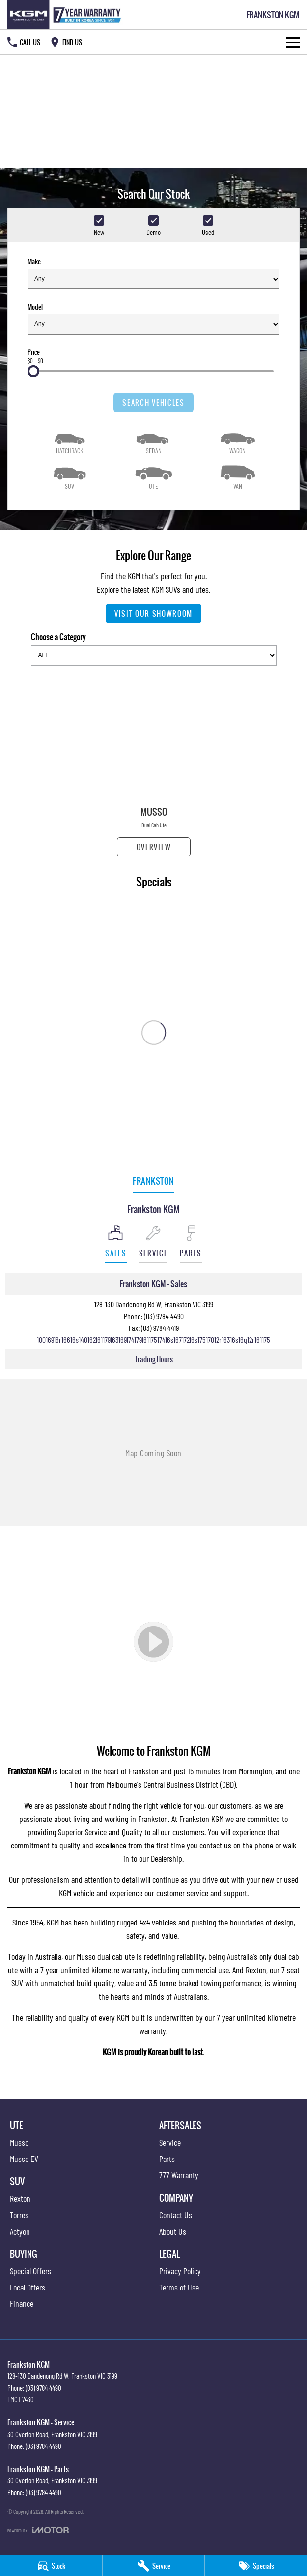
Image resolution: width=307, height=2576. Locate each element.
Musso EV (24, 2158)
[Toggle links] (38, 2530)
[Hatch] (70, 441)
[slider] (33, 371)
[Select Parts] (190, 1244)
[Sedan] (153, 441)
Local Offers (27, 2287)
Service (170, 2142)
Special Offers (30, 2270)
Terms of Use (179, 2287)
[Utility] (153, 476)
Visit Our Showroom (153, 613)
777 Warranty (178, 2174)
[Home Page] (66, 14)
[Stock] (51, 2565)
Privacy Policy (180, 2270)
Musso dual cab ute (106, 1956)
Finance (21, 2303)
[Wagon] (237, 441)
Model (153, 318)
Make (153, 273)
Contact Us (175, 2215)
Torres (19, 2215)
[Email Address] (153, 1339)
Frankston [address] (153, 1181)
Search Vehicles (153, 402)
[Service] (154, 2565)
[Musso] (154, 765)
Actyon (20, 2231)
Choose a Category (154, 648)
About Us (172, 2231)
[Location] (115, 1244)
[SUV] (70, 476)
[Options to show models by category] (154, 655)
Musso (19, 2142)
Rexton (256, 1969)
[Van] (237, 476)
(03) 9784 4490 (164, 1316)
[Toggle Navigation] (293, 42)
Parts (167, 2158)
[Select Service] (153, 1244)
